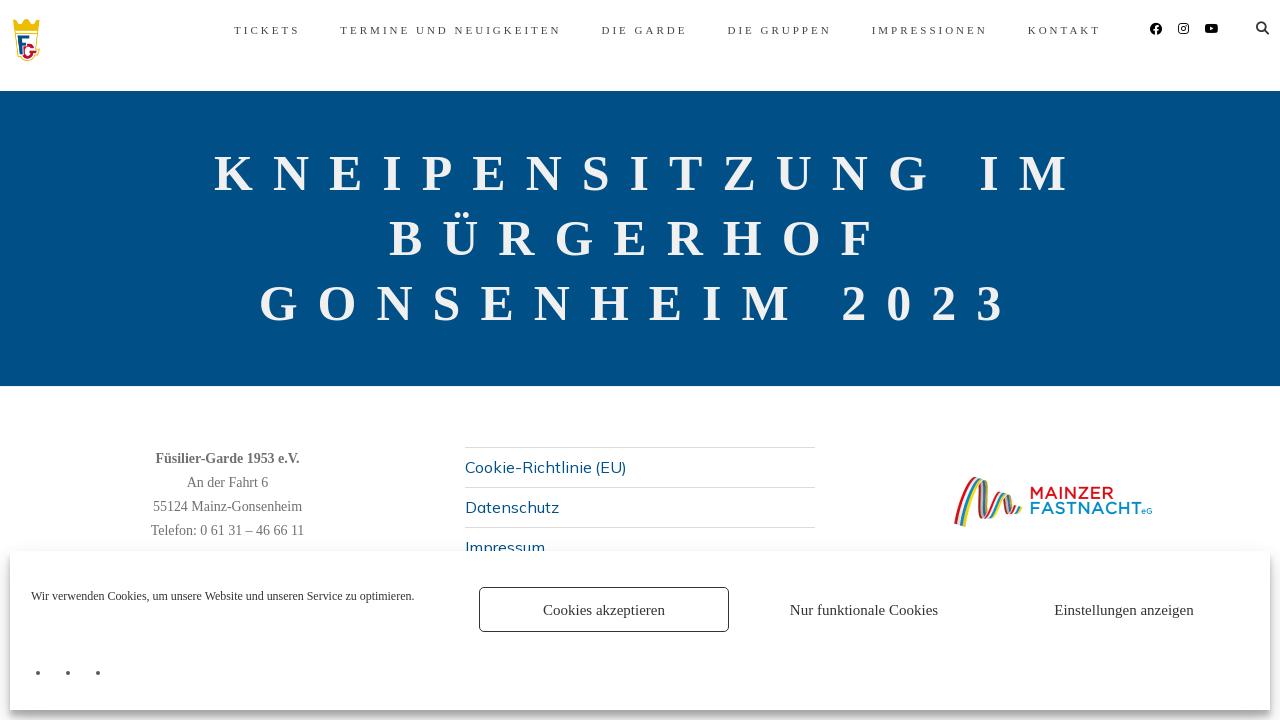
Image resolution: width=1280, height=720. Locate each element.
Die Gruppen (749, 30)
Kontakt (1034, 30)
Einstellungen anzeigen (1124, 610)
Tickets (237, 30)
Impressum (505, 547)
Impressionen (900, 30)
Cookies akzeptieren (604, 610)
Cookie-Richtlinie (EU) (546, 466)
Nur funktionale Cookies (864, 610)
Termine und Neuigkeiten (420, 30)
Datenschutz (512, 507)
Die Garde (614, 30)
